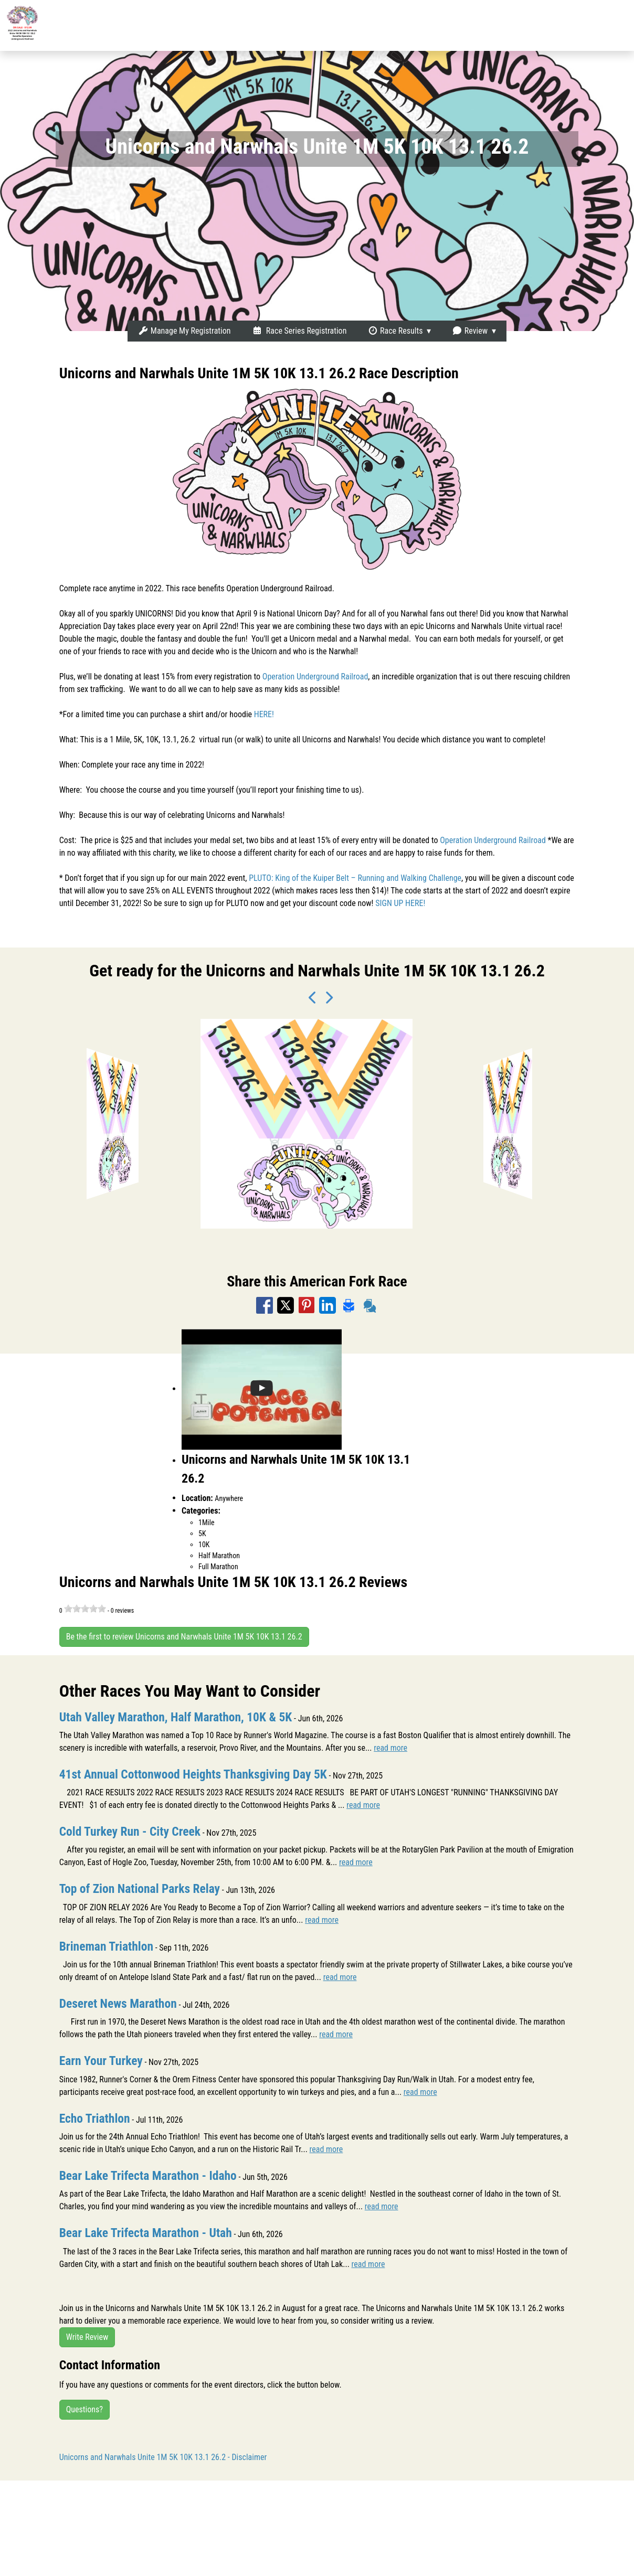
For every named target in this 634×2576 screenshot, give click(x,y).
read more (390, 1748)
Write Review (87, 2335)
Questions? (84, 2408)
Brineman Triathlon (107, 1946)
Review (470, 331)
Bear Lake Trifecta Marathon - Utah (147, 2231)
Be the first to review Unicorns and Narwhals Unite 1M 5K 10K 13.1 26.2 (184, 1637)
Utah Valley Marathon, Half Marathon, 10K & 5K (178, 1717)
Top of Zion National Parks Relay (141, 1888)
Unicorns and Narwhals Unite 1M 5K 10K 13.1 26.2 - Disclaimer (163, 2456)
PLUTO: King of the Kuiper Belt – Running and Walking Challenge (355, 878)
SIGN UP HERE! (400, 903)
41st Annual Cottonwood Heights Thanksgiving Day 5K (196, 1774)
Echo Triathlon (95, 2117)
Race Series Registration (299, 331)
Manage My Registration (184, 331)
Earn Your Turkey (101, 2060)
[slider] (85, 1608)
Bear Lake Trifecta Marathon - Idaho (149, 2174)
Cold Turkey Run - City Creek (131, 1831)
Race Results (394, 331)
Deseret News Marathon (119, 2003)
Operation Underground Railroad (315, 677)
